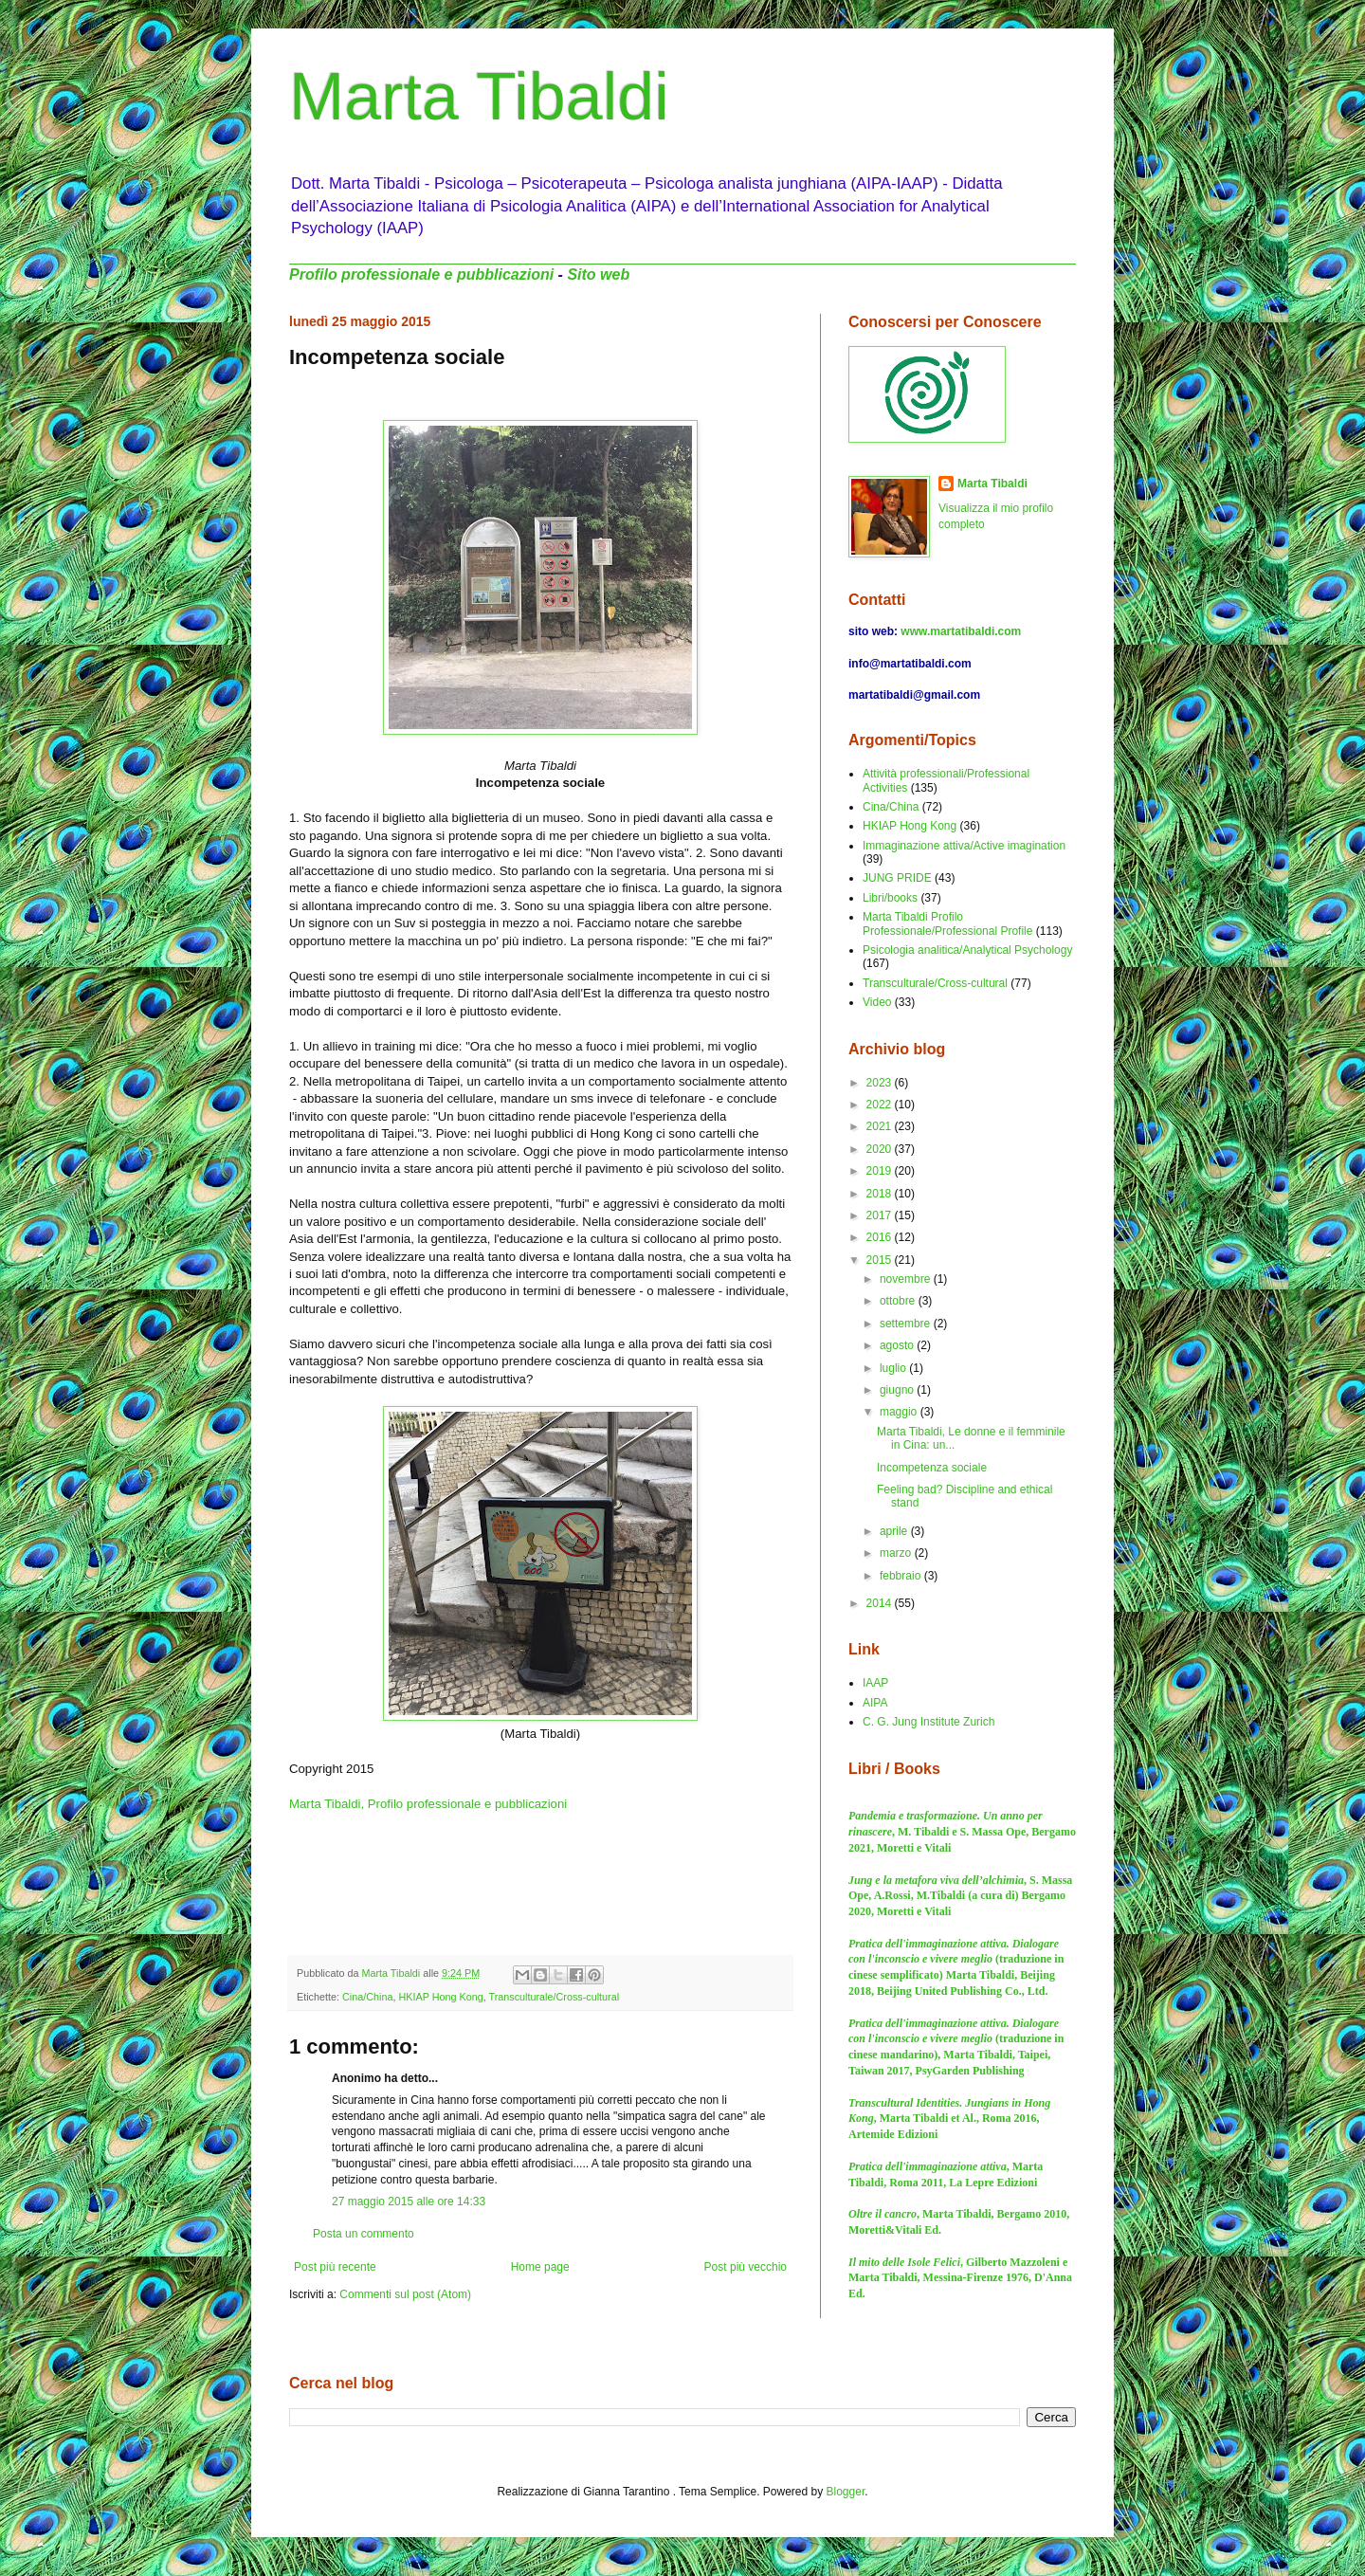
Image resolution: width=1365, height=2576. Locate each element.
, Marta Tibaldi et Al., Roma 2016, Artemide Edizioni (949, 2119)
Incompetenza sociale (932, 1467)
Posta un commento (363, 2233)
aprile (895, 1531)
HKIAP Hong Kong (440, 1996)
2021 (880, 1126)
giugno (898, 1390)
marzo (897, 1553)
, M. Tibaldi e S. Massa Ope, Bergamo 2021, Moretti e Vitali (962, 1831)
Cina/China (367, 1996)
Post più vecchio (745, 2267)
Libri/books (890, 897)
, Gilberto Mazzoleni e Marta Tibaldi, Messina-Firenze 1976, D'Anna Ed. (960, 2278)
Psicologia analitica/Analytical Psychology (967, 950)
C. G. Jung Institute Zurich (928, 1721)
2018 (880, 1193)
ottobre (899, 1300)
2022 (880, 1104)
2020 (880, 1149)
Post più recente (335, 2267)
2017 (880, 1215)
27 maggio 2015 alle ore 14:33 (408, 2201)
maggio (900, 1411)
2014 (880, 1603)
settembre (907, 1323)
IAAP (875, 1683)
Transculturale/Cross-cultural (553, 1996)
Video (877, 1002)
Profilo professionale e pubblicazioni (421, 274)
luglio (894, 1368)
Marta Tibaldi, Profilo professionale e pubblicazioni (428, 1804)
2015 (880, 1260)
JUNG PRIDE (897, 878)
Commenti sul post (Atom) (405, 2294)
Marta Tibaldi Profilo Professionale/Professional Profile (947, 923)
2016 (880, 1237)
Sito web (598, 274)
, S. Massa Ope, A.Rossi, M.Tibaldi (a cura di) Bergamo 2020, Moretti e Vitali (960, 1896)
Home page (540, 2267)
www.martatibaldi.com (961, 631)
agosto (898, 1345)
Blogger (846, 2491)
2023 (880, 1082)
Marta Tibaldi (479, 97)
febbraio (902, 1575)
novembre (907, 1279)
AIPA (875, 1702)
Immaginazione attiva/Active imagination (964, 845)
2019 (880, 1171)
